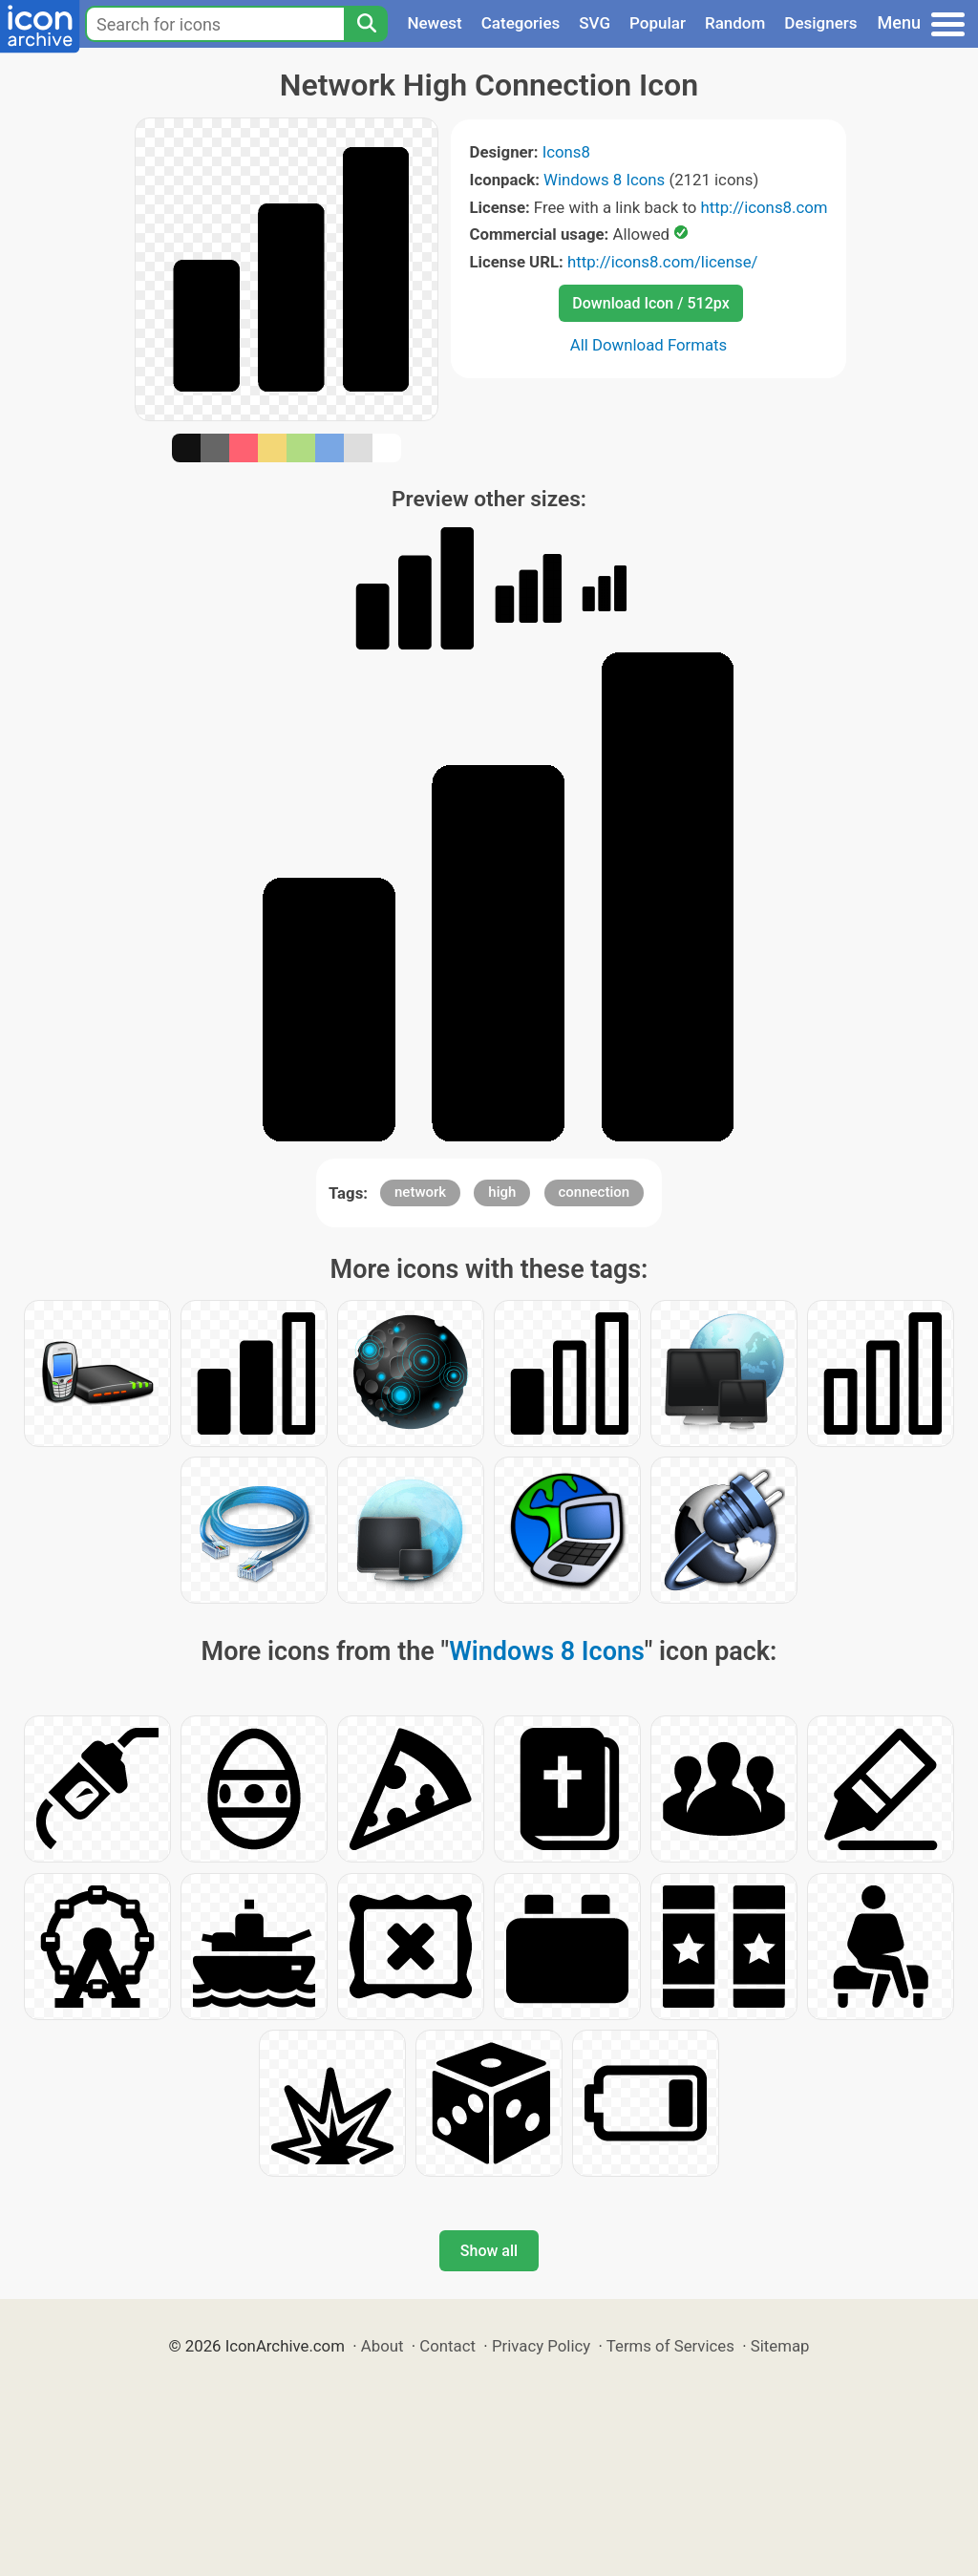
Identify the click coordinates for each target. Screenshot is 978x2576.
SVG (594, 22)
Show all (489, 2251)
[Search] (366, 24)
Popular (657, 22)
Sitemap (780, 2345)
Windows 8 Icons (604, 179)
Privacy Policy (541, 2345)
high (502, 1192)
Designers (820, 22)
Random (735, 22)
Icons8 (566, 151)
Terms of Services (670, 2345)
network (420, 1192)
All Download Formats (649, 344)
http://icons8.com (763, 207)
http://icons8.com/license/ (662, 261)
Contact (447, 2345)
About (382, 2345)
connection (594, 1192)
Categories (521, 22)
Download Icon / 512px (650, 303)
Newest (434, 22)
